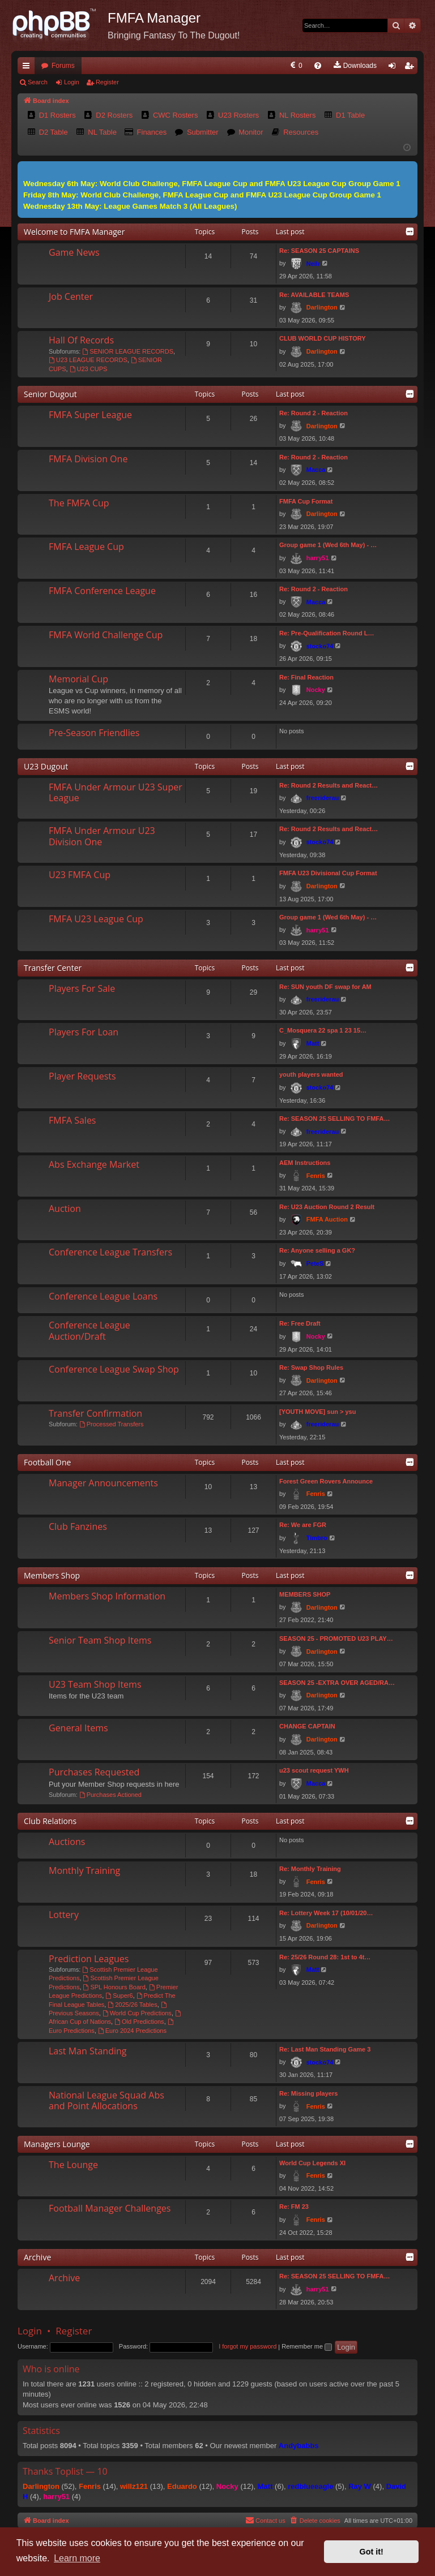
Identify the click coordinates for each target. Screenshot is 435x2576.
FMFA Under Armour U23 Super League (115, 792)
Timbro (316, 1537)
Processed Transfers (111, 1424)
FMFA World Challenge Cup (106, 635)
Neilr (313, 263)
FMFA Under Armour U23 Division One (102, 836)
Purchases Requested (94, 1772)
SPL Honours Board (114, 1987)
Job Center (71, 296)
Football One (47, 1462)
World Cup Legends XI (312, 2163)
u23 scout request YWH (314, 1770)
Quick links (28, 68)
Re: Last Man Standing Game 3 (324, 2049)
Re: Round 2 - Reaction (313, 413)
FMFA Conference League (102, 590)
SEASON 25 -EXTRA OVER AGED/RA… (337, 1682)
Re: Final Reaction (306, 677)
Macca (316, 469)
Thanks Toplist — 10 (65, 2471)
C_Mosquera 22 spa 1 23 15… (322, 1030)
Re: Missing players (308, 2093)
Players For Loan (83, 1032)
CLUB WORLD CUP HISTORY (322, 338)
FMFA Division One (88, 459)
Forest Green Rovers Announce (326, 1481)
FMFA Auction (327, 1219)
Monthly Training (84, 1870)
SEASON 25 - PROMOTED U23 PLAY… (336, 1638)
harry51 (317, 557)
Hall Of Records (81, 340)
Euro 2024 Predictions (132, 2030)
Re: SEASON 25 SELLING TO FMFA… (334, 1118)
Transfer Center (53, 967)
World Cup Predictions (137, 2013)
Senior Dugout (50, 394)
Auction (65, 1208)
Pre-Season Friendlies (94, 732)
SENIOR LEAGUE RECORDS (127, 351)
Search (38, 82)
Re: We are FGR (302, 1524)
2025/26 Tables (132, 2004)
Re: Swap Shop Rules (311, 1367)
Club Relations (50, 1821)
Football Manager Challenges (109, 2208)
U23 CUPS (89, 368)
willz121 (134, 2486)
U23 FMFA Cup (79, 874)
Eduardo (182, 2486)
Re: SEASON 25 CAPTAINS (319, 250)
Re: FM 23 (294, 2206)
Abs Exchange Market (94, 1164)
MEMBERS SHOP (304, 1594)
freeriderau (322, 797)
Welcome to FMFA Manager (74, 231)
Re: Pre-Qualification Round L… (326, 633)
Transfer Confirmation (95, 1413)
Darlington (322, 307)
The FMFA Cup (79, 503)
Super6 (119, 1995)
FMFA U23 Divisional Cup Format (328, 873)
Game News (74, 252)
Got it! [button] (371, 2551)
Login (71, 82)
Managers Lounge (57, 2144)
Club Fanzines (78, 1526)
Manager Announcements (103, 1483)
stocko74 (320, 646)
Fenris (315, 1175)
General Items (78, 1728)
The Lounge (73, 2164)
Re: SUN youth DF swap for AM (325, 986)
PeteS (315, 1263)
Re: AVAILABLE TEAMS (314, 294)
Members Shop (52, 1575)
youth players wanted (311, 1074)
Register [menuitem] (411, 68)
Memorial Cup (78, 679)
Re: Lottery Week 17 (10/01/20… (326, 1913)
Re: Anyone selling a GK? (317, 1250)
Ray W (359, 2486)
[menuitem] (205, 65)
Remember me (307, 2346)
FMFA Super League (90, 414)
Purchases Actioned (110, 1794)
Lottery (64, 1914)
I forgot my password (247, 2346)
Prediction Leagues (89, 1959)
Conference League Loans (103, 1296)
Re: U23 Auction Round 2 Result (326, 1206)
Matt (312, 1043)
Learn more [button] (77, 2558)
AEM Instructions (304, 1162)
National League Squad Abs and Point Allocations (106, 2100)
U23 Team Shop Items (95, 1684)
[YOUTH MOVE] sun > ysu (317, 1411)
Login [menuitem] (394, 68)
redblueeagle (310, 2486)
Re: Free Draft (300, 1323)
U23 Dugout (46, 766)
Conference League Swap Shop (114, 1369)
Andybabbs (299, 2445)
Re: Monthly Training (310, 1868)
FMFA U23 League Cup (96, 919)
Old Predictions (139, 2021)
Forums (63, 66)
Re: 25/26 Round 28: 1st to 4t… (324, 1957)
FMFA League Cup (86, 546)
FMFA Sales (72, 1120)
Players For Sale (82, 988)
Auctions (67, 1841)
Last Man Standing (87, 2051)
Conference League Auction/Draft (89, 1330)
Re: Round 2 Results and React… (328, 785)
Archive (37, 2257)
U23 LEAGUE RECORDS (88, 359)
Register (107, 82)
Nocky (315, 689)
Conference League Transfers (110, 1252)
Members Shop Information (107, 1596)
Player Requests (82, 1076)
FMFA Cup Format (305, 501)
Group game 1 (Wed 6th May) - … (328, 544)
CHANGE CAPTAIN (307, 1726)
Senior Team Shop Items (100, 1640)
